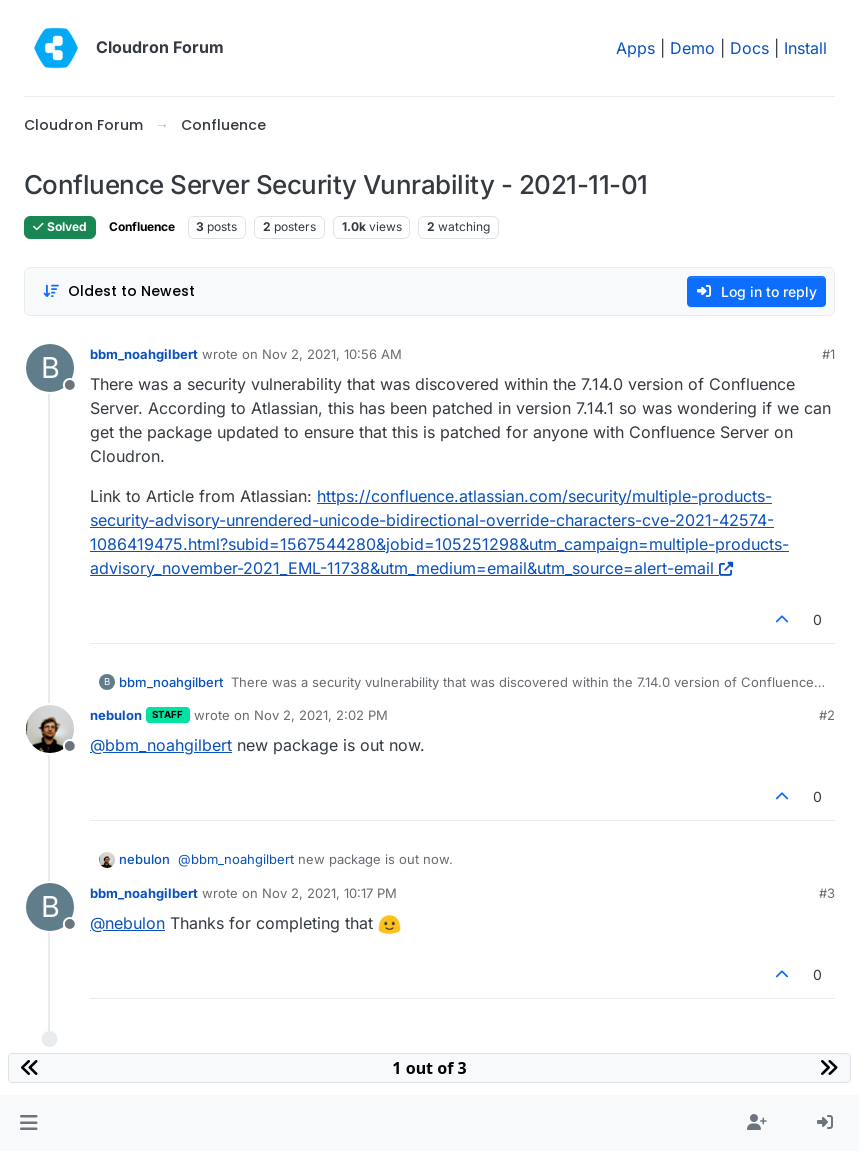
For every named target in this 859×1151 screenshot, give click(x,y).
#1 (828, 354)
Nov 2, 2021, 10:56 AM (332, 354)
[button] (28, 1123)
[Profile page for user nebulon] (50, 729)
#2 (827, 715)
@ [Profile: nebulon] (127, 923)
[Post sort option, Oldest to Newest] (118, 291)
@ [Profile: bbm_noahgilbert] (161, 745)
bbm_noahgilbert (144, 354)
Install (805, 48)
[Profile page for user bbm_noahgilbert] (50, 368)
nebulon (116, 715)
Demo (692, 48)
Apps (635, 48)
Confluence (142, 226)
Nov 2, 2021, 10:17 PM (329, 893)
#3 (827, 893)
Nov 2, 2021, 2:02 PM (321, 715)
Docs (749, 48)
